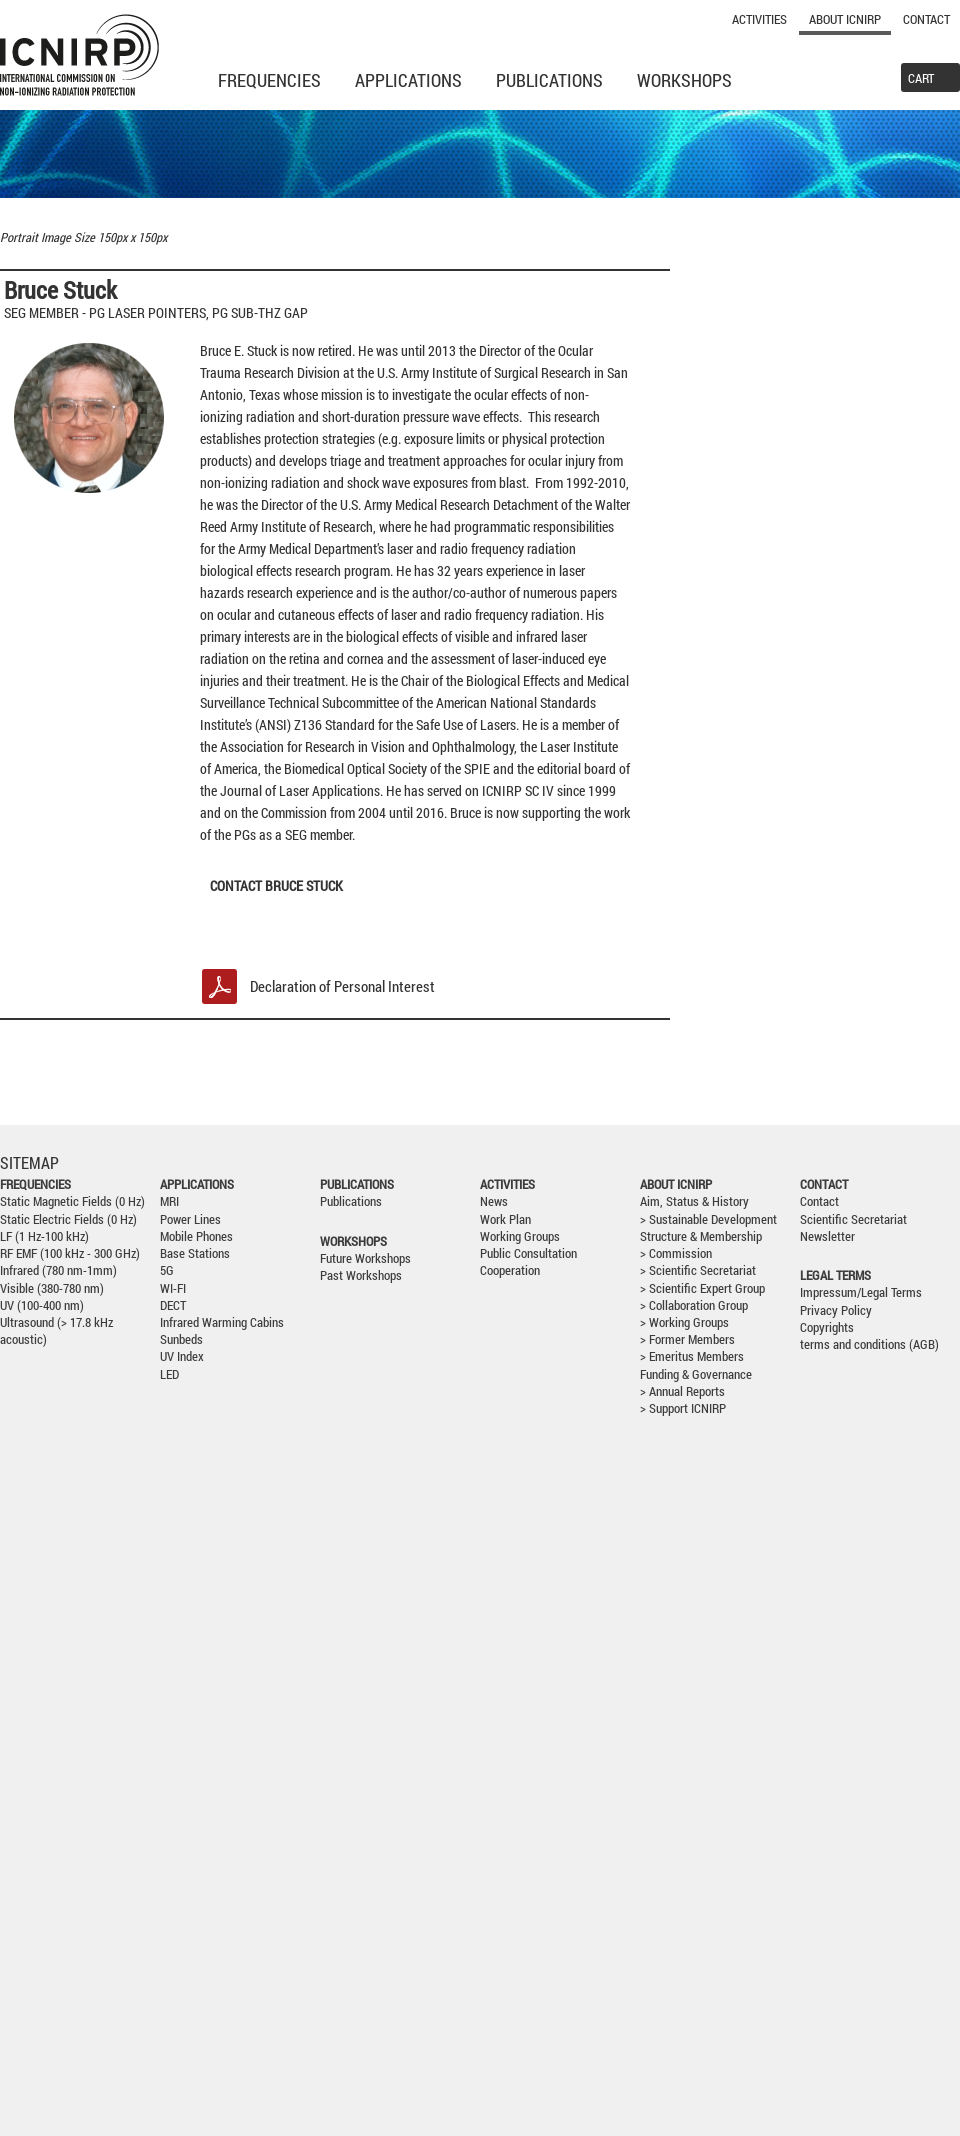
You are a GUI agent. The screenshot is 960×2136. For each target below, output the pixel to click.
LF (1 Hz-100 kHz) (44, 1236)
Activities (759, 19)
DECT (173, 1305)
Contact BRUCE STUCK (276, 885)
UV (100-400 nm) (42, 1305)
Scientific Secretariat (853, 1219)
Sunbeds (181, 1339)
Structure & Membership (701, 1236)
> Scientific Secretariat (698, 1270)
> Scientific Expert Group (702, 1288)
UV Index (182, 1356)
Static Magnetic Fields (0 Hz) (72, 1201)
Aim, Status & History (694, 1201)
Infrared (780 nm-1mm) (58, 1270)
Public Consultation (528, 1253)
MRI (169, 1201)
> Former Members (687, 1339)
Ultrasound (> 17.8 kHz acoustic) (56, 1331)
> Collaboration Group (694, 1305)
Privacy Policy (836, 1310)
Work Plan (505, 1219)
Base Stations (195, 1253)
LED (169, 1374)
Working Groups (520, 1236)
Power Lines (190, 1219)
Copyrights (827, 1327)
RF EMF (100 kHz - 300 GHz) (70, 1253)
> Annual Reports (682, 1391)
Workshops (684, 80)
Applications (408, 80)
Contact (926, 19)
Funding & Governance (696, 1374)
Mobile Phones (196, 1236)
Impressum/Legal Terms (861, 1292)
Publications (549, 80)
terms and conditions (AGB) (869, 1344)
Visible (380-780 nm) (52, 1288)
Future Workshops (365, 1258)
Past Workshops (361, 1275)
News (494, 1201)
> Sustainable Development (708, 1219)
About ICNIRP (845, 19)
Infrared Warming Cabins (222, 1322)
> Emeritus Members (692, 1356)
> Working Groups (684, 1322)
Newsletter (827, 1236)
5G (167, 1270)
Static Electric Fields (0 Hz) (68, 1219)
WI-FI (173, 1288)
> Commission (676, 1253)
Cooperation (510, 1270)
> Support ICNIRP (683, 1408)
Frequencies (269, 80)
